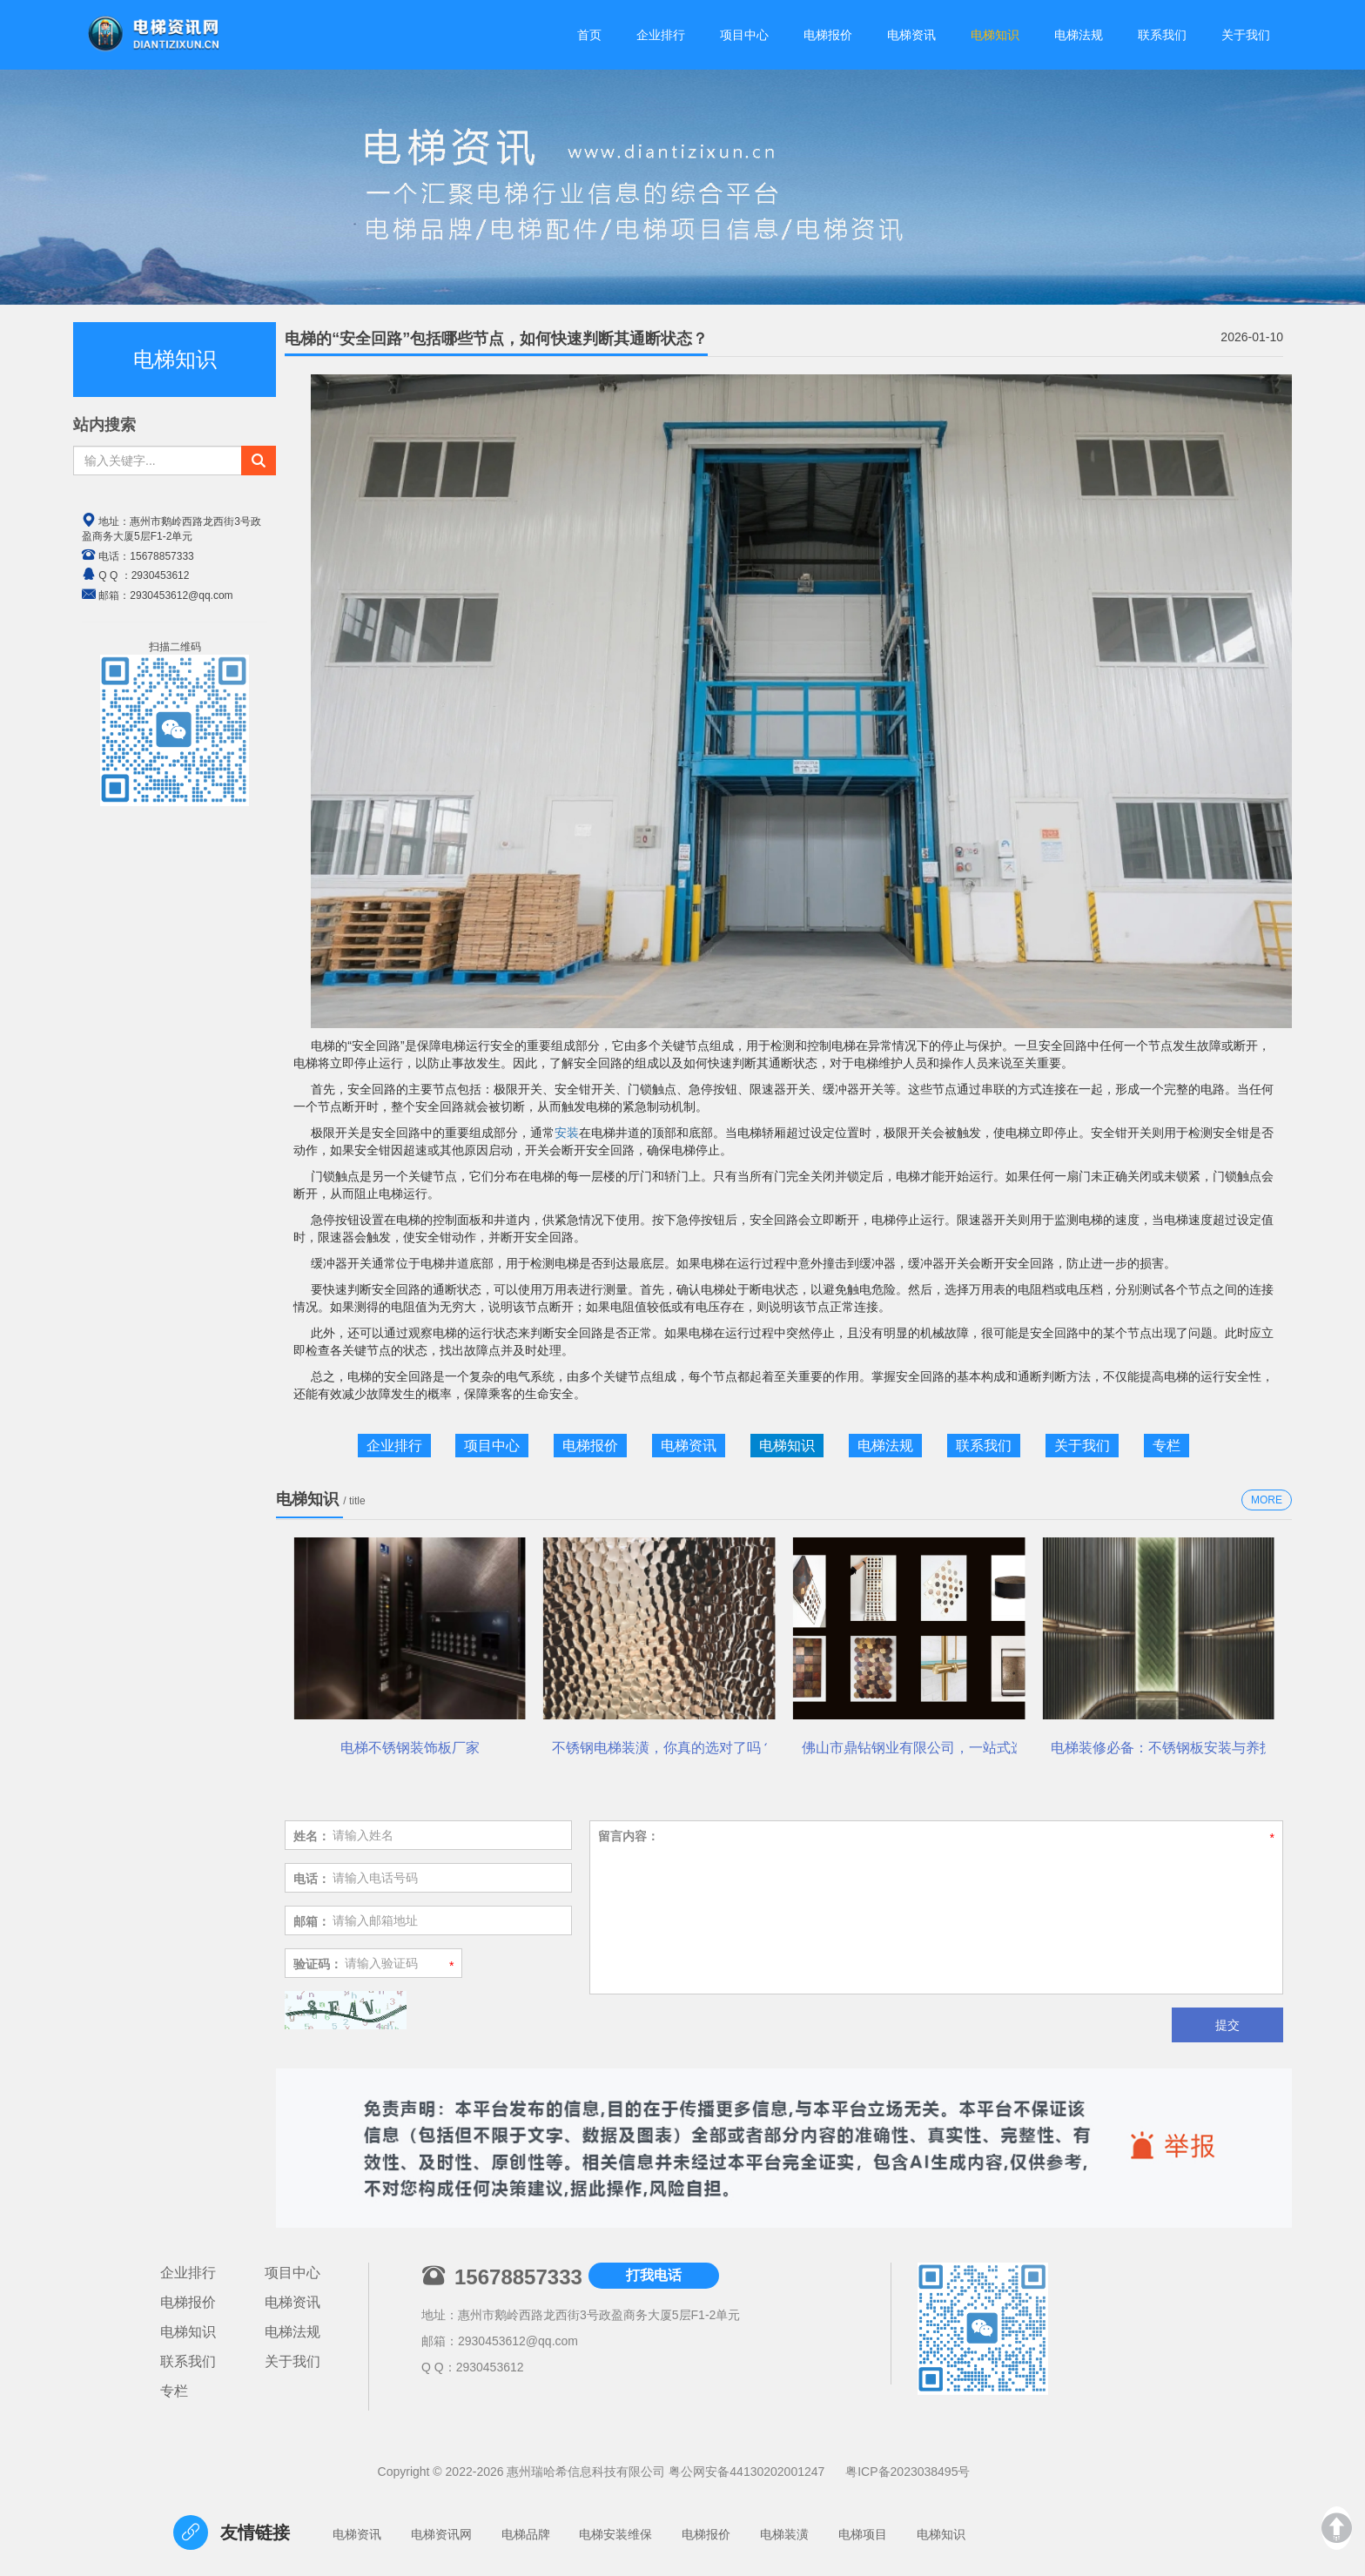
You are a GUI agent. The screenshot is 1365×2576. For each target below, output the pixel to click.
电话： (311, 1879)
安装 (567, 1133)
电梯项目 (862, 2534)
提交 (1227, 2025)
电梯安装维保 (615, 2534)
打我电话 (654, 2275)
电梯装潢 (784, 2534)
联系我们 (984, 1445)
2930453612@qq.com (518, 2341)
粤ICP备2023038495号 (907, 2471)
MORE (1266, 1500)
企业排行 (394, 1445)
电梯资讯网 (441, 2534)
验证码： (317, 1964)
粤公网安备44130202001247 (746, 2471)
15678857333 (161, 556)
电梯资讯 (688, 1445)
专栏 (1166, 1445)
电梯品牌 (525, 2534)
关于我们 (1082, 1445)
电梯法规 (885, 1445)
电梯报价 (590, 1445)
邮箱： (311, 1921)
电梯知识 (787, 1445)
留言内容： (628, 1836)
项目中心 (492, 1445)
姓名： (311, 1836)
